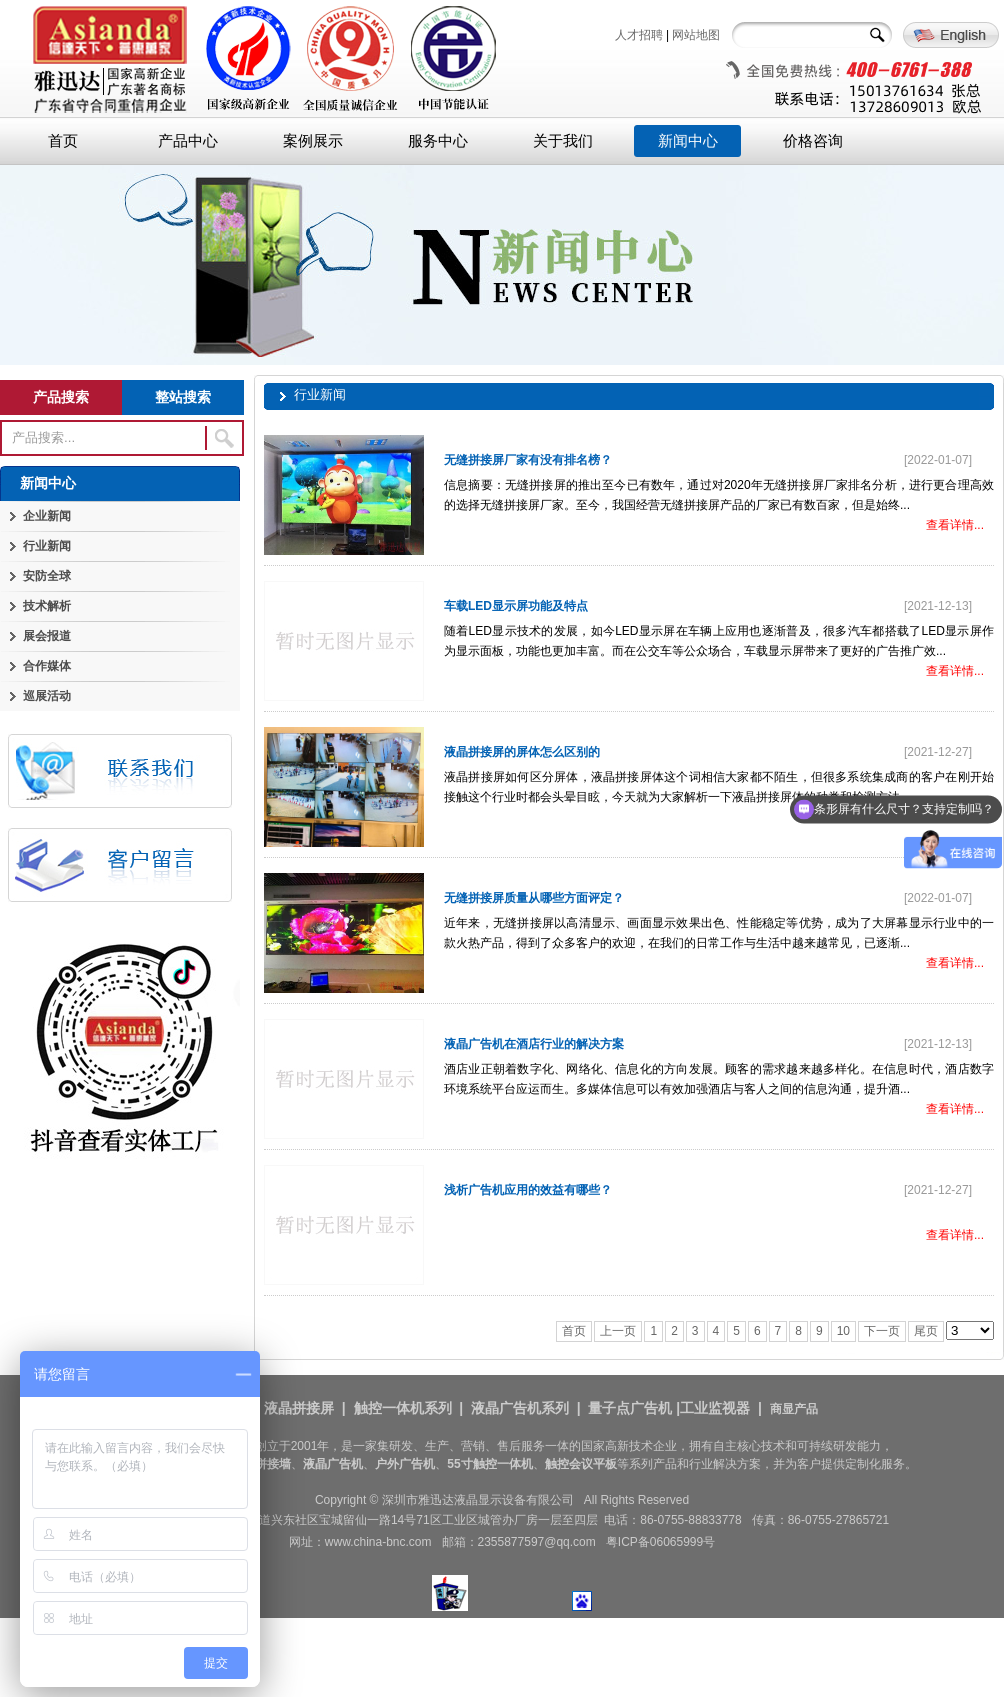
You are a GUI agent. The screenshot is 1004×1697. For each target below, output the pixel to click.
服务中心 (438, 141)
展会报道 (47, 636)
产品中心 (188, 141)
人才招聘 (639, 35)
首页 (63, 141)
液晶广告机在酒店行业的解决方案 (534, 1044)
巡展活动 (47, 696)
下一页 (882, 1331)
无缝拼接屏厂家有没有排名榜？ (528, 460)
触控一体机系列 (403, 1408)
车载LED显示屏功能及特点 (516, 606)
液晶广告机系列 (520, 1408)
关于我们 (563, 141)
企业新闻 (47, 516)
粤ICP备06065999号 (660, 1542)
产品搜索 (61, 397)
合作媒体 (47, 666)
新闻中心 (688, 141)
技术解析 (47, 606)
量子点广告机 (630, 1408)
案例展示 (313, 141)
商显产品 (794, 1409)
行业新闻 (47, 546)
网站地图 (696, 35)
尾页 (926, 1331)
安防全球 (47, 576)
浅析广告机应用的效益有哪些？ (528, 1190)
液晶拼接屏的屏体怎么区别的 (522, 752)
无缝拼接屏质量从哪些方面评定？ (534, 898)
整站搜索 (183, 397)
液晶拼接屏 (299, 1408)
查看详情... (955, 525)
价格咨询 (813, 141)
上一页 (618, 1331)
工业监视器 (715, 1408)
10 (843, 1331)
